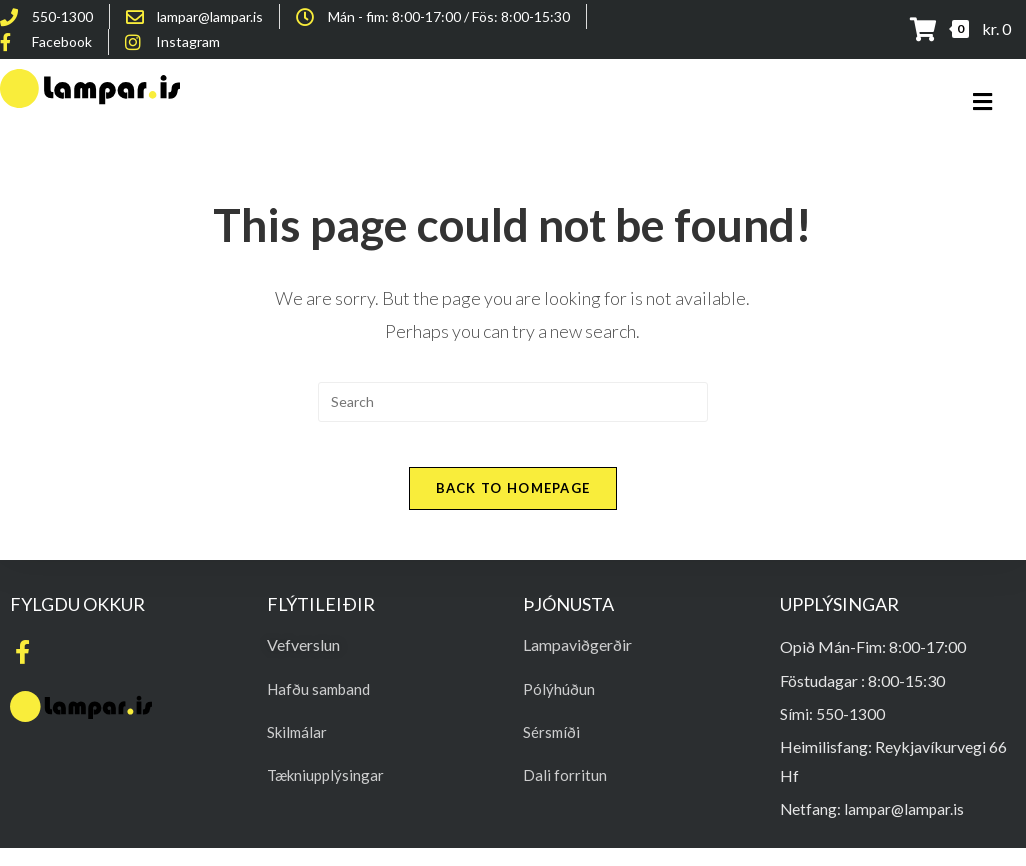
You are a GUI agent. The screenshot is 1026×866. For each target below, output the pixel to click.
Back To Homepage (513, 503)
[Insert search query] (513, 402)
